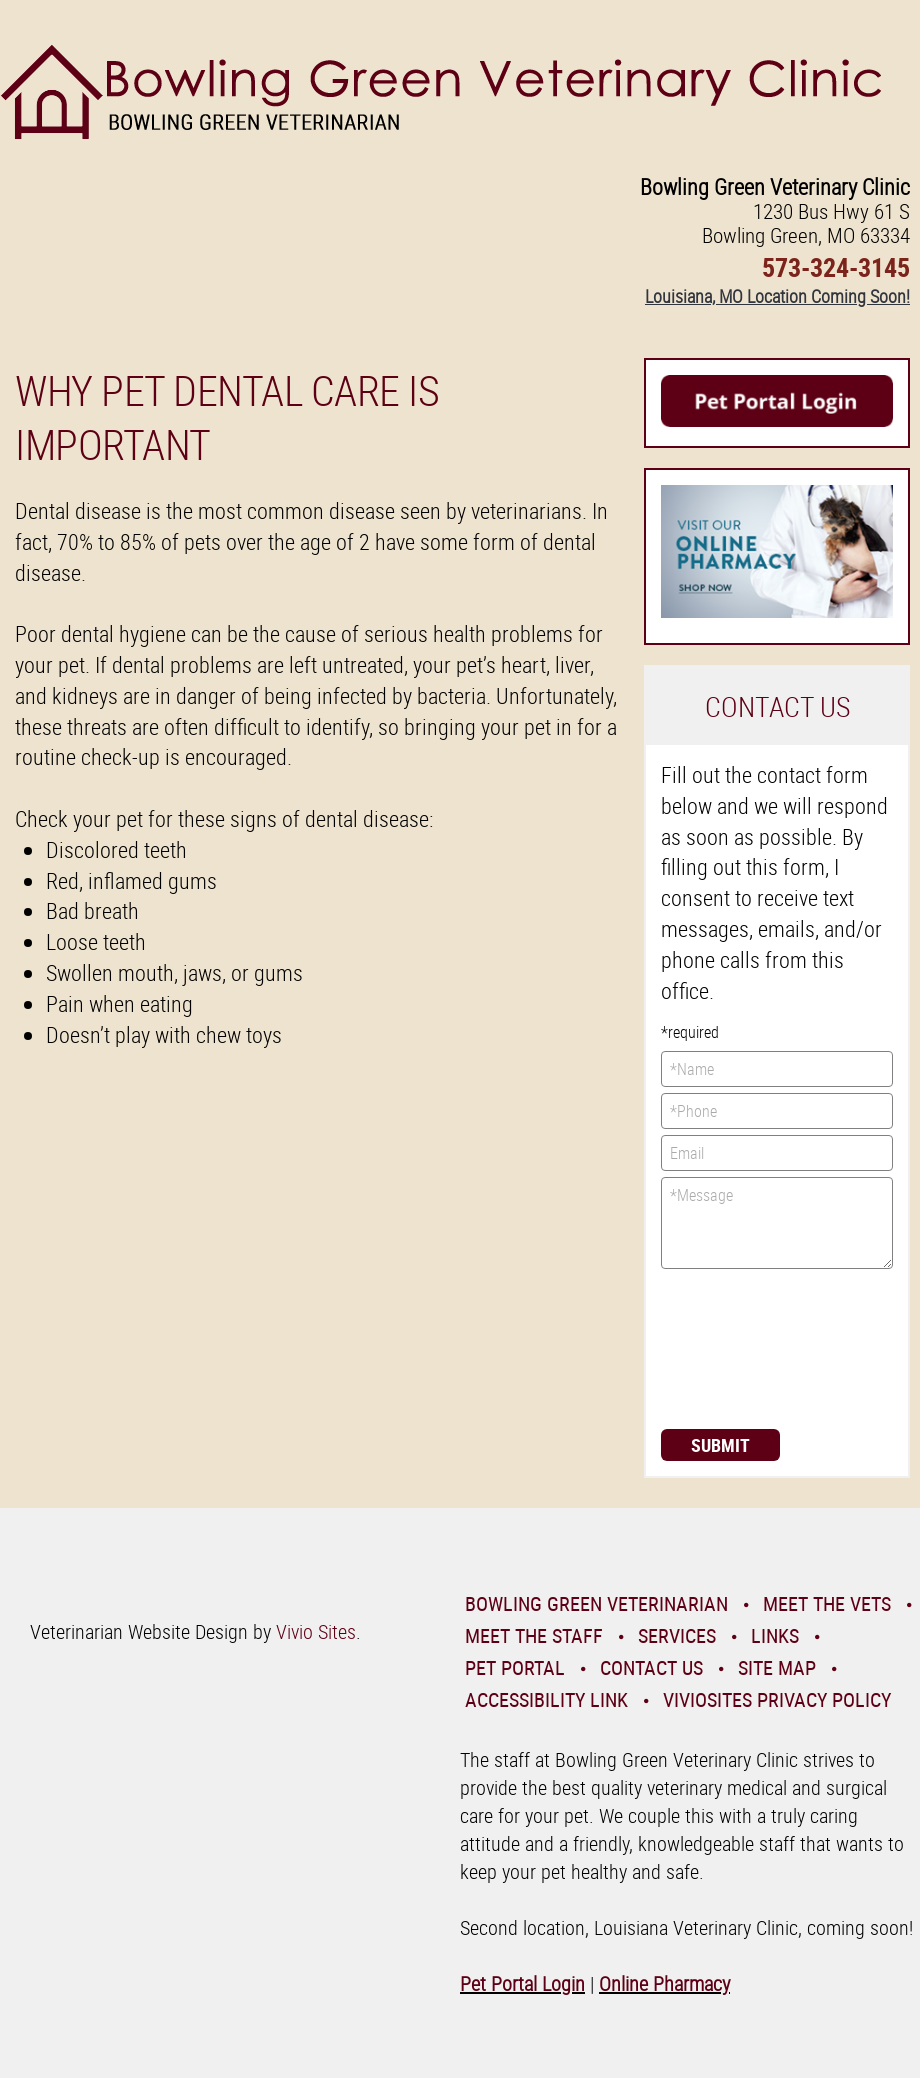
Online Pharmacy (664, 1983)
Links (775, 1635)
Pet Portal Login (522, 1983)
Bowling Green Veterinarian (596, 1603)
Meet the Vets (827, 1603)
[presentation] (743, 1347)
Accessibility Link (546, 1699)
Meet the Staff (534, 1635)
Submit (720, 1445)
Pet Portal (515, 1667)
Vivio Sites (316, 1631)
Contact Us (651, 1667)
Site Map (777, 1667)
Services (677, 1635)
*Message (777, 1223)
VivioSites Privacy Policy (777, 1699)
